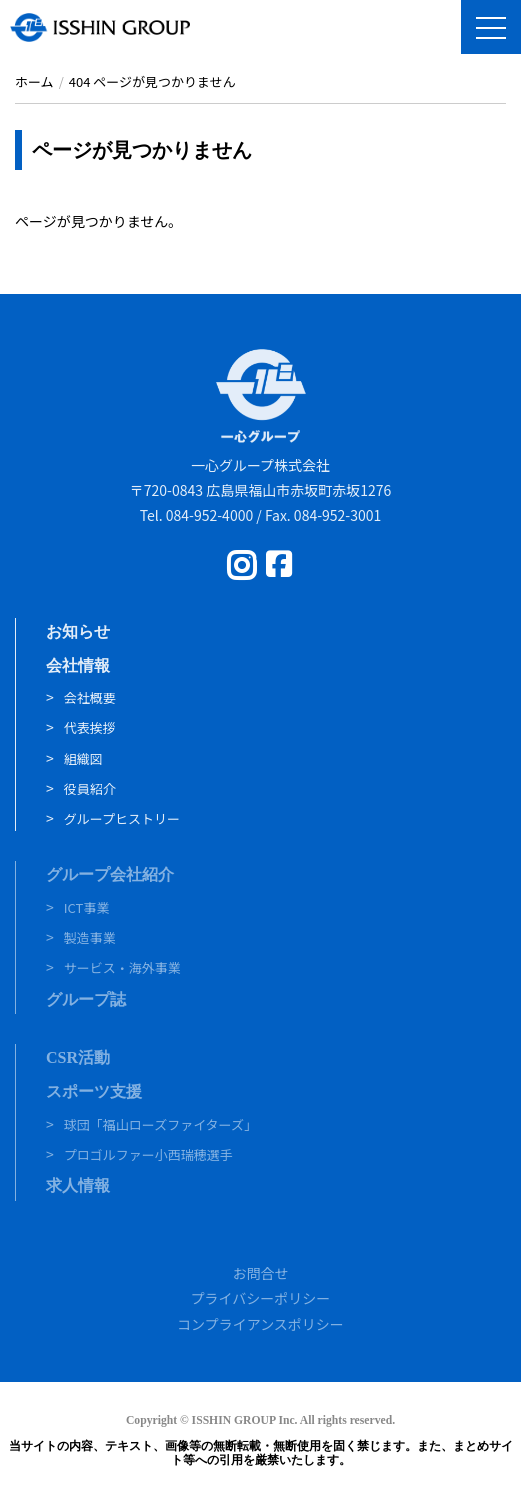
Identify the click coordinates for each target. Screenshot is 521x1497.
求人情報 (78, 1185)
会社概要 (90, 697)
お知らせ (78, 631)
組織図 (83, 758)
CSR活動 (78, 1057)
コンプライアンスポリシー (260, 1324)
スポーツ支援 (94, 1091)
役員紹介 (90, 788)
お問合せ (261, 1273)
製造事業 (90, 937)
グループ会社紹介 (110, 874)
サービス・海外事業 (122, 967)
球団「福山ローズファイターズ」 (160, 1124)
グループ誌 (86, 999)
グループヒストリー (122, 818)
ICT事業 (87, 907)
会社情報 (78, 665)
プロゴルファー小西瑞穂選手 (148, 1154)
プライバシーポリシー (261, 1298)
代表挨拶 (90, 727)
